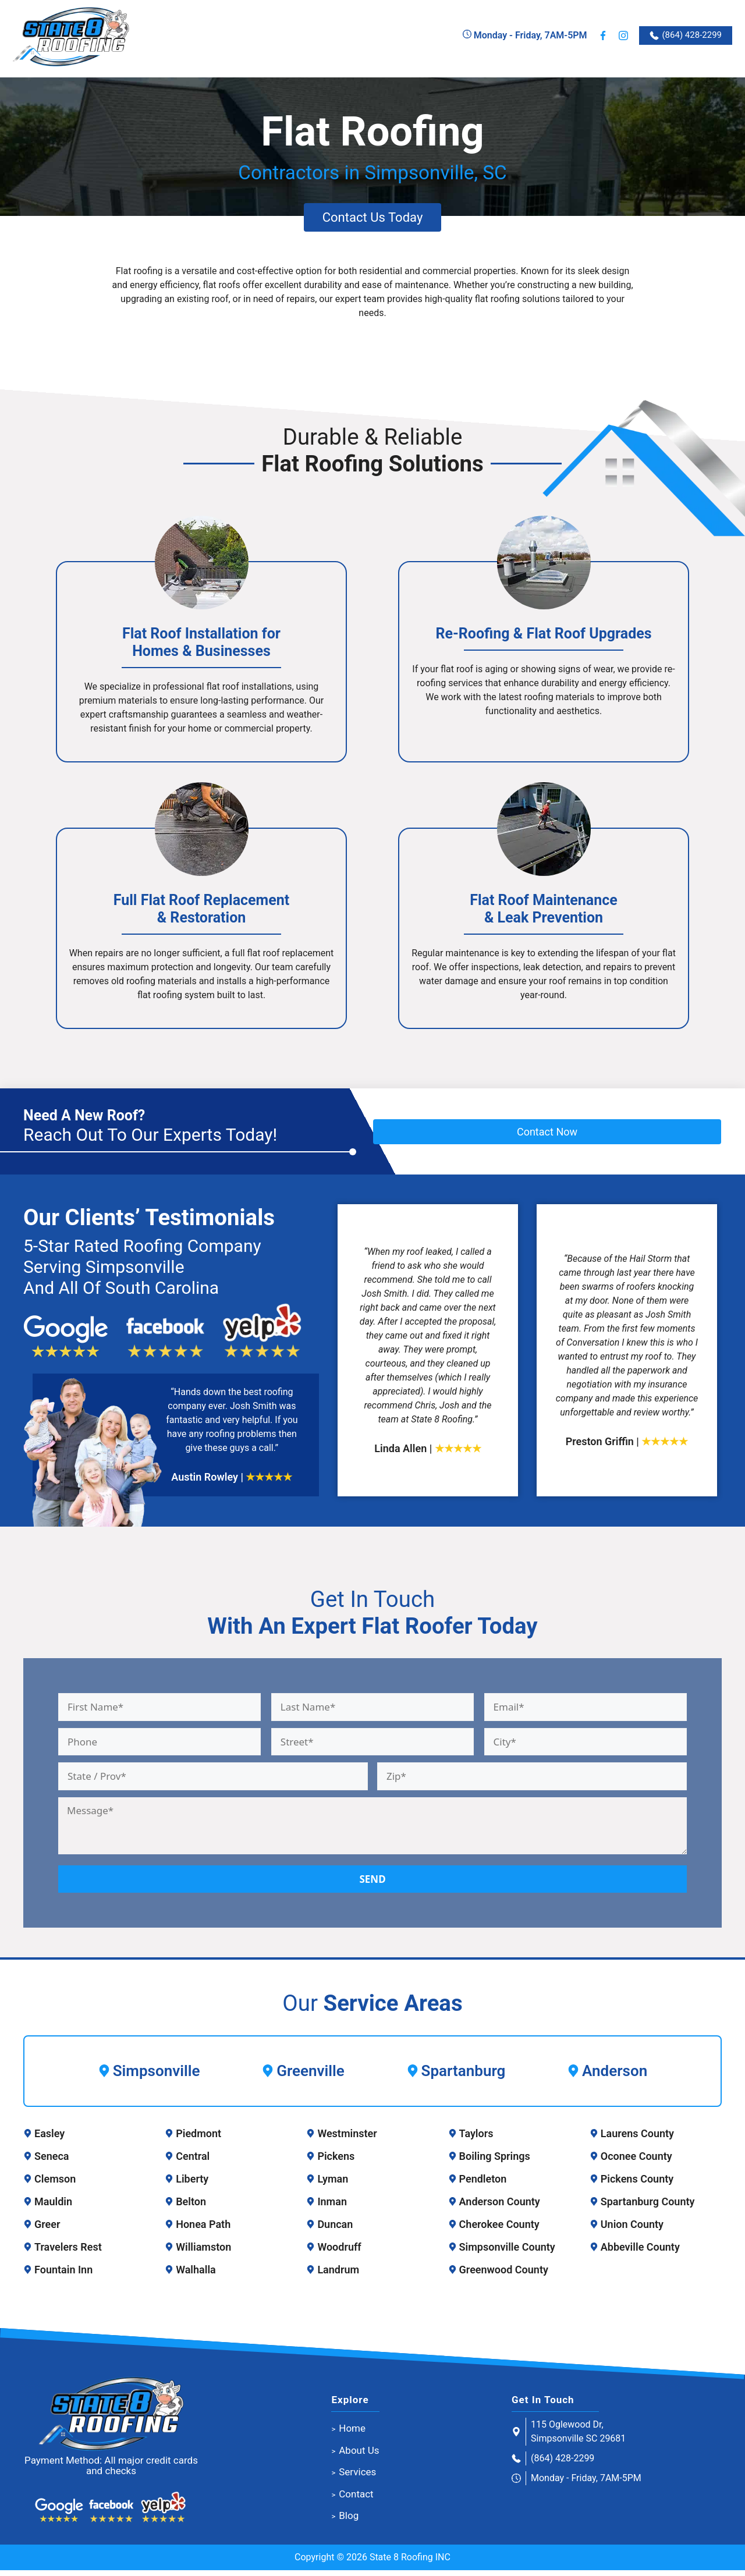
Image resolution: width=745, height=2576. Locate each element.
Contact (356, 2500)
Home (352, 2434)
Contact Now (547, 1137)
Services (357, 2477)
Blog (349, 2521)
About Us (359, 2456)
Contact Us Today (373, 222)
